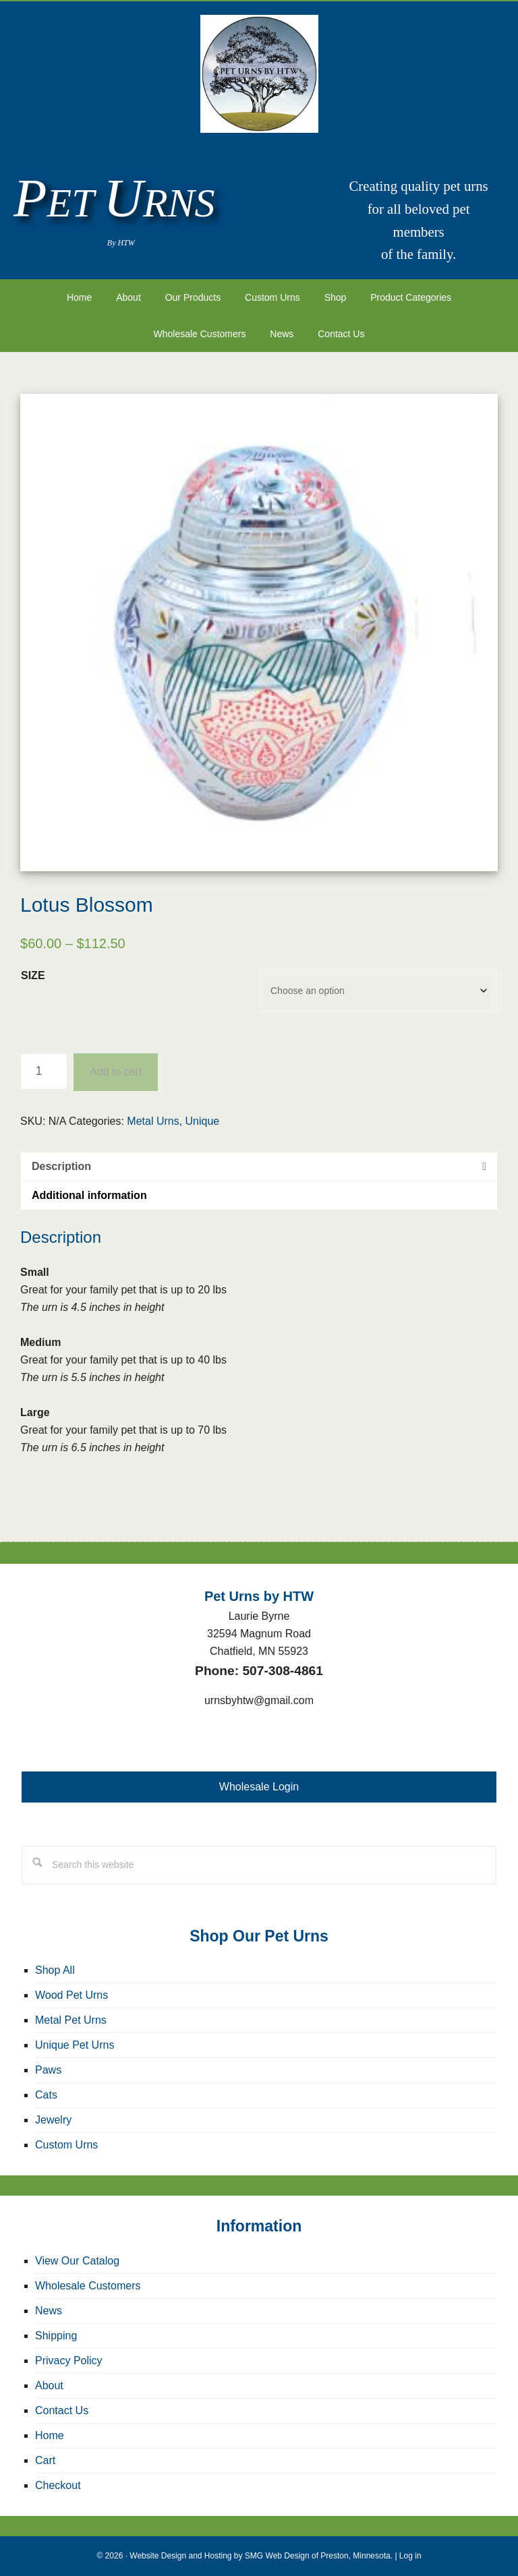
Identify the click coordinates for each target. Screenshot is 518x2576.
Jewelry (53, 2120)
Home (49, 2435)
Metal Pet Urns (71, 2020)
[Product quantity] (43, 1071)
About (49, 2385)
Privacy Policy (69, 2360)
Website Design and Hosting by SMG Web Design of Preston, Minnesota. (261, 2555)
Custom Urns (66, 2144)
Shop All (55, 1970)
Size (33, 975)
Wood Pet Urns (71, 1995)
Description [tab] (61, 1166)
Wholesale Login (259, 1786)
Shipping (56, 2335)
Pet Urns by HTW (259, 74)
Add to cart (116, 1072)
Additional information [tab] (89, 1195)
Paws (48, 2070)
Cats (46, 2095)
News (48, 2310)
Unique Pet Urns (74, 2045)
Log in (410, 2555)
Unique (202, 1121)
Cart (45, 2460)
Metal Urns (153, 1121)
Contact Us (61, 2410)
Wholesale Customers (88, 2285)
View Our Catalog (77, 2260)
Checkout (58, 2485)
